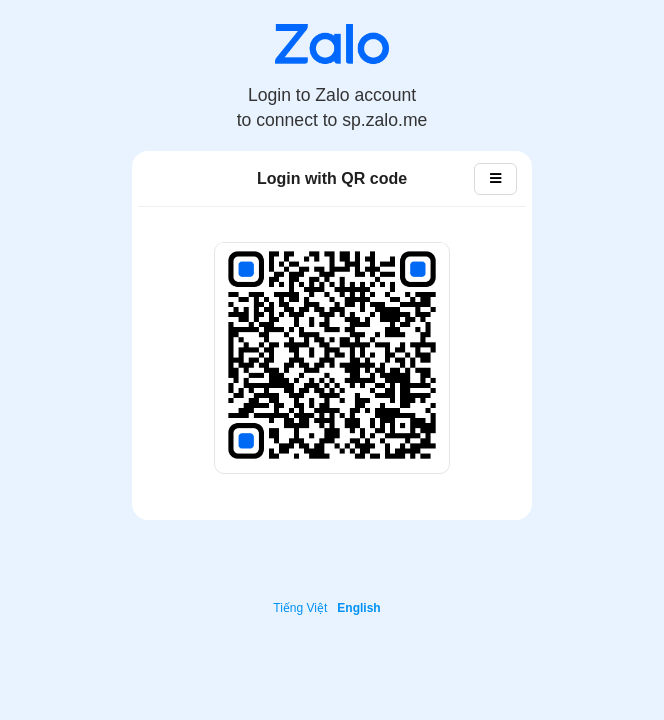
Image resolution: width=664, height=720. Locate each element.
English (358, 608)
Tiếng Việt (300, 608)
